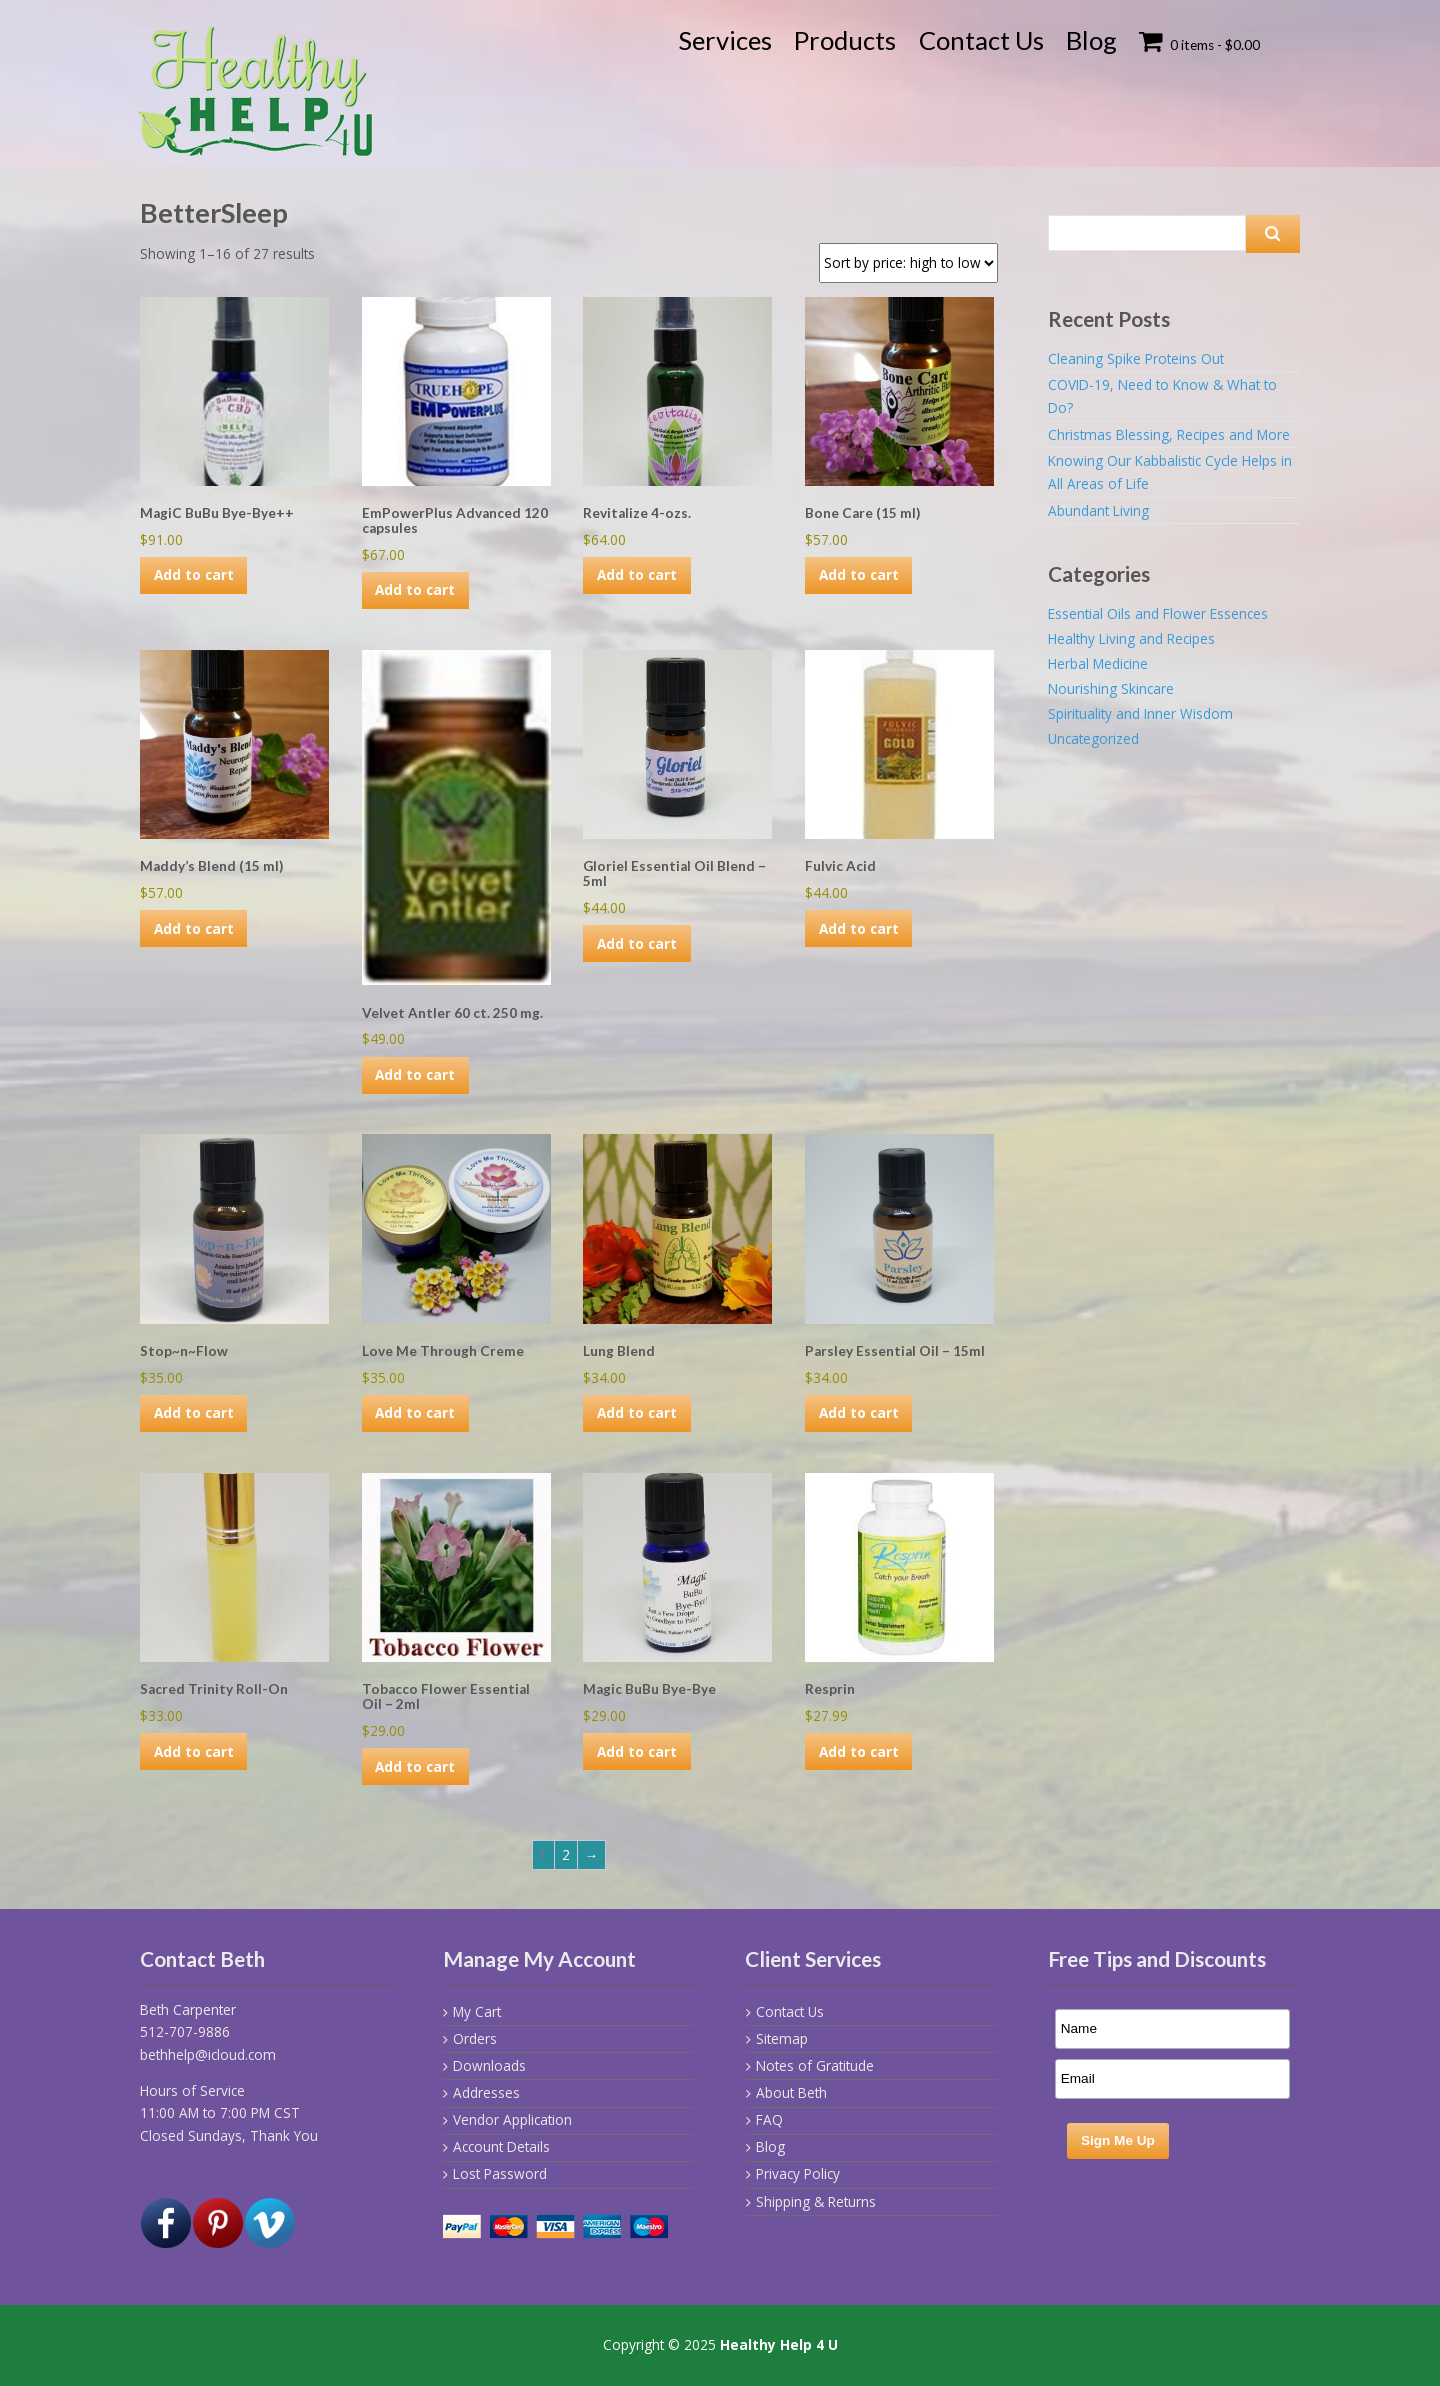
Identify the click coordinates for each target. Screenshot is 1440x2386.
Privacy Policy (798, 2173)
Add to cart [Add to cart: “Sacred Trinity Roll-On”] (194, 1751)
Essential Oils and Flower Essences (1158, 613)
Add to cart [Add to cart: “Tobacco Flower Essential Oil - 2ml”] (415, 1766)
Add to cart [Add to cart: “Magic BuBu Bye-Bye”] (637, 1751)
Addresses (486, 2092)
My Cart (477, 2011)
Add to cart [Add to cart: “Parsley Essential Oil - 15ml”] (859, 1412)
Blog (1091, 40)
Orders (475, 2038)
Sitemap (782, 2038)
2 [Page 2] (566, 1854)
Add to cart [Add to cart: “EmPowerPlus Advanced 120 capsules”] (415, 589)
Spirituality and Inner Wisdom (1140, 713)
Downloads (489, 2065)
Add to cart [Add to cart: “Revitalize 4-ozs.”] (637, 574)
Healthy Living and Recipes (1131, 638)
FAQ (769, 2119)
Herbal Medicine (1098, 663)
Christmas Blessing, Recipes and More (1169, 434)
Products (845, 40)
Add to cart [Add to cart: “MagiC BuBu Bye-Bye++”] (194, 574)
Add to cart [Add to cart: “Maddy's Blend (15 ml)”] (194, 928)
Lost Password (500, 2173)
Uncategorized (1093, 738)
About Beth (791, 2092)
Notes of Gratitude (815, 2065)
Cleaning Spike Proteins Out (1136, 358)
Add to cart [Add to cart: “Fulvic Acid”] (859, 928)
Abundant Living (1098, 510)
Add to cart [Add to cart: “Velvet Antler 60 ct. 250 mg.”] (415, 1074)
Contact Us (981, 40)
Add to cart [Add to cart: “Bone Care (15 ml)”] (859, 574)
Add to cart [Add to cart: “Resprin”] (859, 1751)
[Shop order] (908, 263)
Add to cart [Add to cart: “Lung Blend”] (637, 1412)
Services (725, 40)
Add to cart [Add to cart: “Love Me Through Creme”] (415, 1412)
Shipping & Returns (816, 2201)
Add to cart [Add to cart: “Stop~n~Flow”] (194, 1412)
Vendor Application (512, 2119)
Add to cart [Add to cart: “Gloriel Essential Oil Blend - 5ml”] (637, 943)
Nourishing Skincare (1111, 688)
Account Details (501, 2146)
